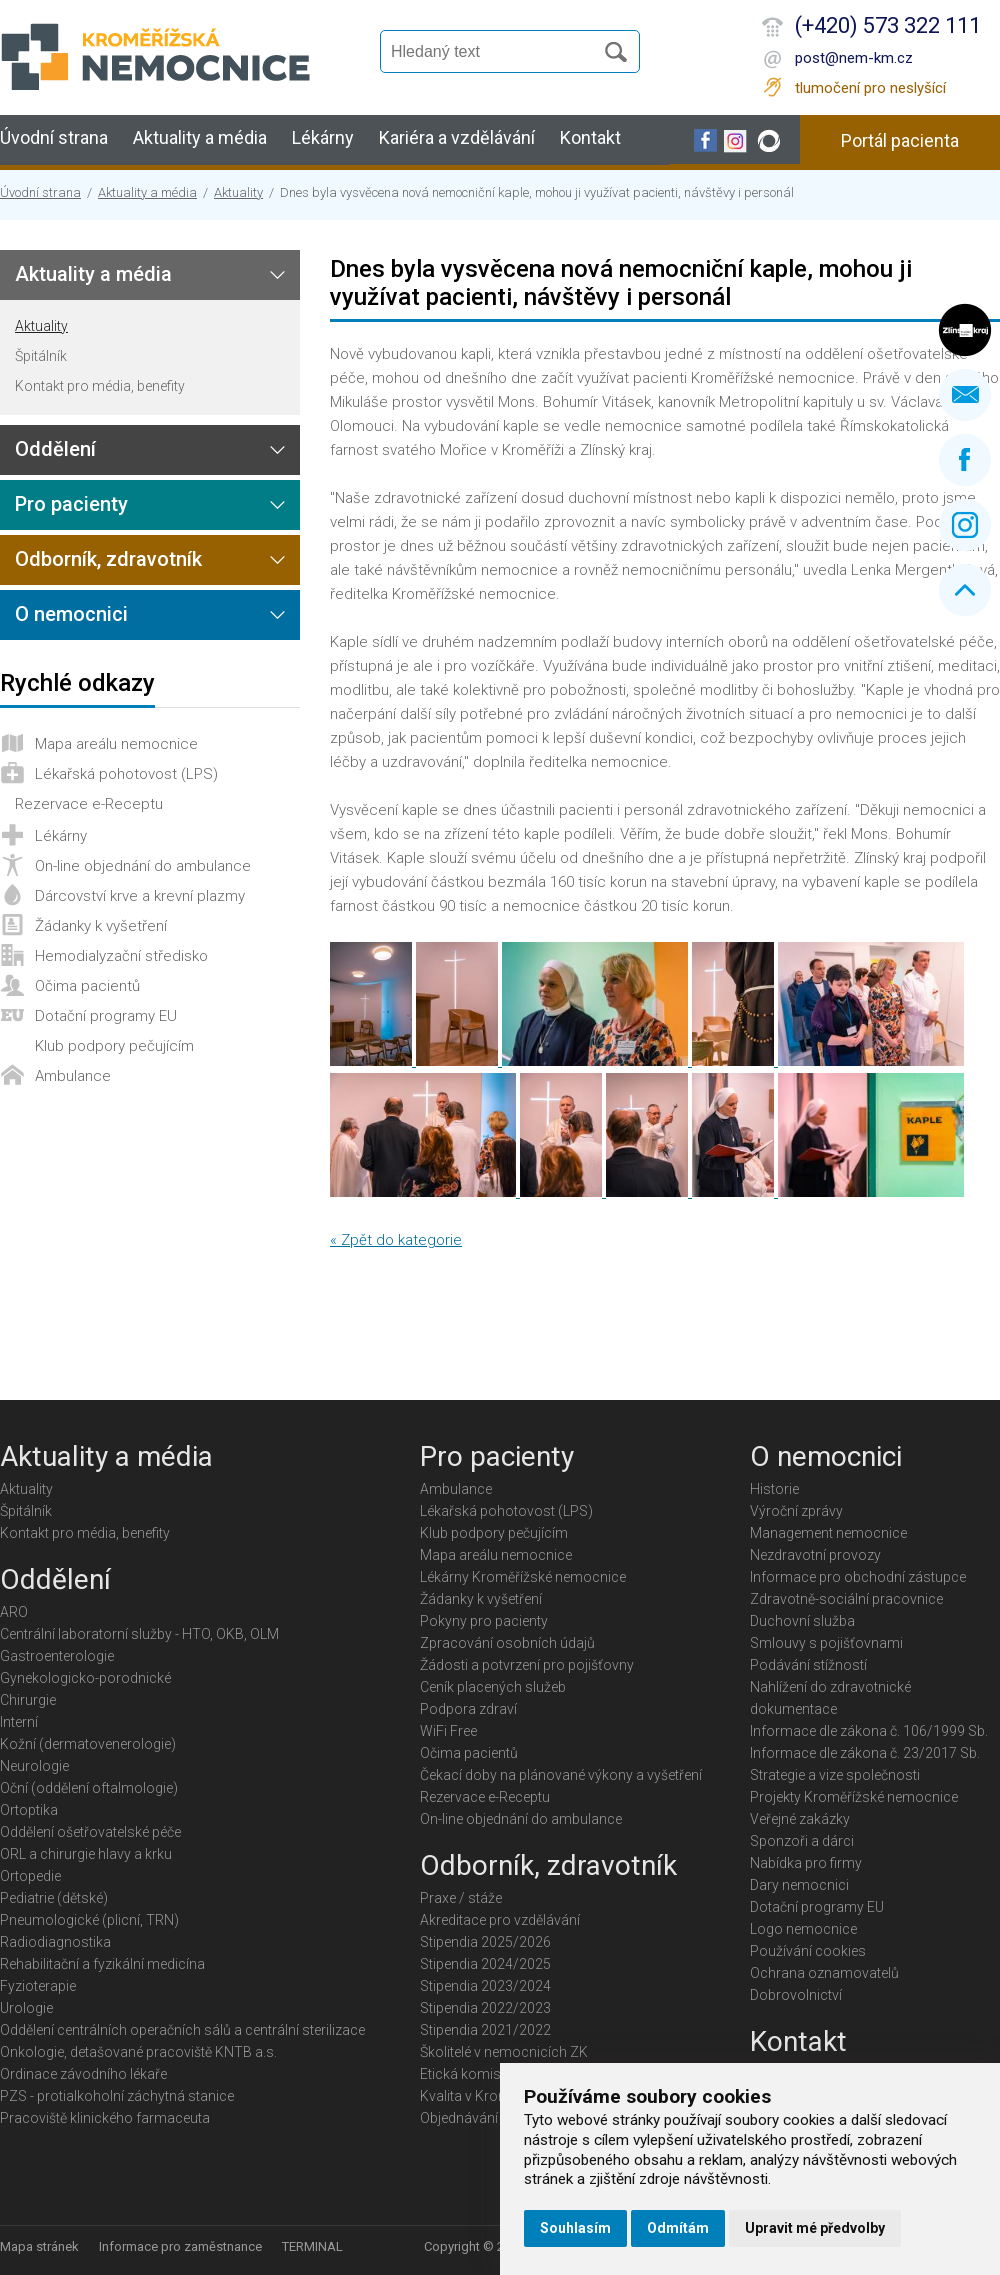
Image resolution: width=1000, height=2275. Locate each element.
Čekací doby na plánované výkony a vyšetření (561, 1775)
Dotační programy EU (106, 1016)
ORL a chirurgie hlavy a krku (86, 1854)
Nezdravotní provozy (815, 1555)
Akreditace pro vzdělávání (500, 1920)
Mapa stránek (39, 2246)
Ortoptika (29, 1810)
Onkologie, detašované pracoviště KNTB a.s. (138, 2052)
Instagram (965, 525)
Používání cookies (808, 1951)
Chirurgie (28, 1700)
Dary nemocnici (799, 1885)
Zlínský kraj (965, 330)
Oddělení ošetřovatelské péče (90, 1832)
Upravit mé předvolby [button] (815, 2228)
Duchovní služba (802, 1621)
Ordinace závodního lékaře (83, 2074)
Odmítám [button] (678, 2228)
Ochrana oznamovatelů (824, 1973)
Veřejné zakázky (800, 1819)
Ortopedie (30, 1876)
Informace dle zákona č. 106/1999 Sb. (869, 1731)
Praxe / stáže (461, 1898)
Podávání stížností (808, 1665)
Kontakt (590, 137)
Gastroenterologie (57, 1656)
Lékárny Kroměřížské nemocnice (523, 1577)
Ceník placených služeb (493, 1687)
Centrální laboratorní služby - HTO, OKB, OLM (139, 1634)
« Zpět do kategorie (396, 1240)
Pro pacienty (71, 504)
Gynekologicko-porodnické (85, 1678)
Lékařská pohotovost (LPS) (126, 774)
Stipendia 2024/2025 (485, 1964)
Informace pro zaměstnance (180, 2246)
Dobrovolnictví (796, 1995)
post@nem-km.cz (854, 58)
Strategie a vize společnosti (835, 1775)
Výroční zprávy (796, 1511)
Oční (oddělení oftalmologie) (89, 1788)
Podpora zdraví (468, 1709)
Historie (774, 1489)
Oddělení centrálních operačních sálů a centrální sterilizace (182, 2030)
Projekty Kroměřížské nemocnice (854, 1797)
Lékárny (323, 137)
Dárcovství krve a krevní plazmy (140, 896)
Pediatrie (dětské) (54, 1898)
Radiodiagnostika (55, 1942)
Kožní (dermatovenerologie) (88, 1744)
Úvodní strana (54, 137)
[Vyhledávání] (496, 52)
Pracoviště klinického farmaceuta (105, 2118)
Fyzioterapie (38, 1986)
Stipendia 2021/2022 (485, 2030)
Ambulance (73, 1076)
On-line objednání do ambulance (143, 866)
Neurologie (34, 1766)
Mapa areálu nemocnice (116, 744)
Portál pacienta (900, 140)
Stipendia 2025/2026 (485, 1942)
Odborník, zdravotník (108, 559)
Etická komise (464, 2074)
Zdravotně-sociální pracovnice (846, 1599)
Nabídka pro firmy (806, 1863)
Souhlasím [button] (575, 2228)
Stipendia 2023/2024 (485, 1986)
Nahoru (965, 590)
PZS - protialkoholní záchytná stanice (117, 2096)
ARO (14, 1612)
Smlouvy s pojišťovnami (826, 1643)
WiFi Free (448, 1731)
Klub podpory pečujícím (114, 1046)
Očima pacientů (87, 986)
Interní (19, 1722)
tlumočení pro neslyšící (870, 88)
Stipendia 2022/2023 (485, 2008)
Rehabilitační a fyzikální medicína (102, 1964)
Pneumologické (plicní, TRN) (89, 1920)
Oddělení (55, 449)
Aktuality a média (200, 137)
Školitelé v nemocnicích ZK (504, 2052)
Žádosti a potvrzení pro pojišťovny (527, 1665)
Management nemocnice (828, 1533)
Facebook (965, 460)
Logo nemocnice (803, 1929)
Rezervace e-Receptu (89, 804)
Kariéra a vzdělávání (457, 137)
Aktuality (238, 192)
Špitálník (41, 356)
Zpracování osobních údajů (507, 1643)
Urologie (26, 2008)
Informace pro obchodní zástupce (858, 1577)
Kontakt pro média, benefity (100, 386)
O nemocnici (71, 614)
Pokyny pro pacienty (484, 1621)
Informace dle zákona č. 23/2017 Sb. (865, 1753)
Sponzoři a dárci (802, 1841)
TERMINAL (312, 2246)
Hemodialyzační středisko (121, 956)
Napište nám (965, 395)
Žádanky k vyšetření (101, 926)
